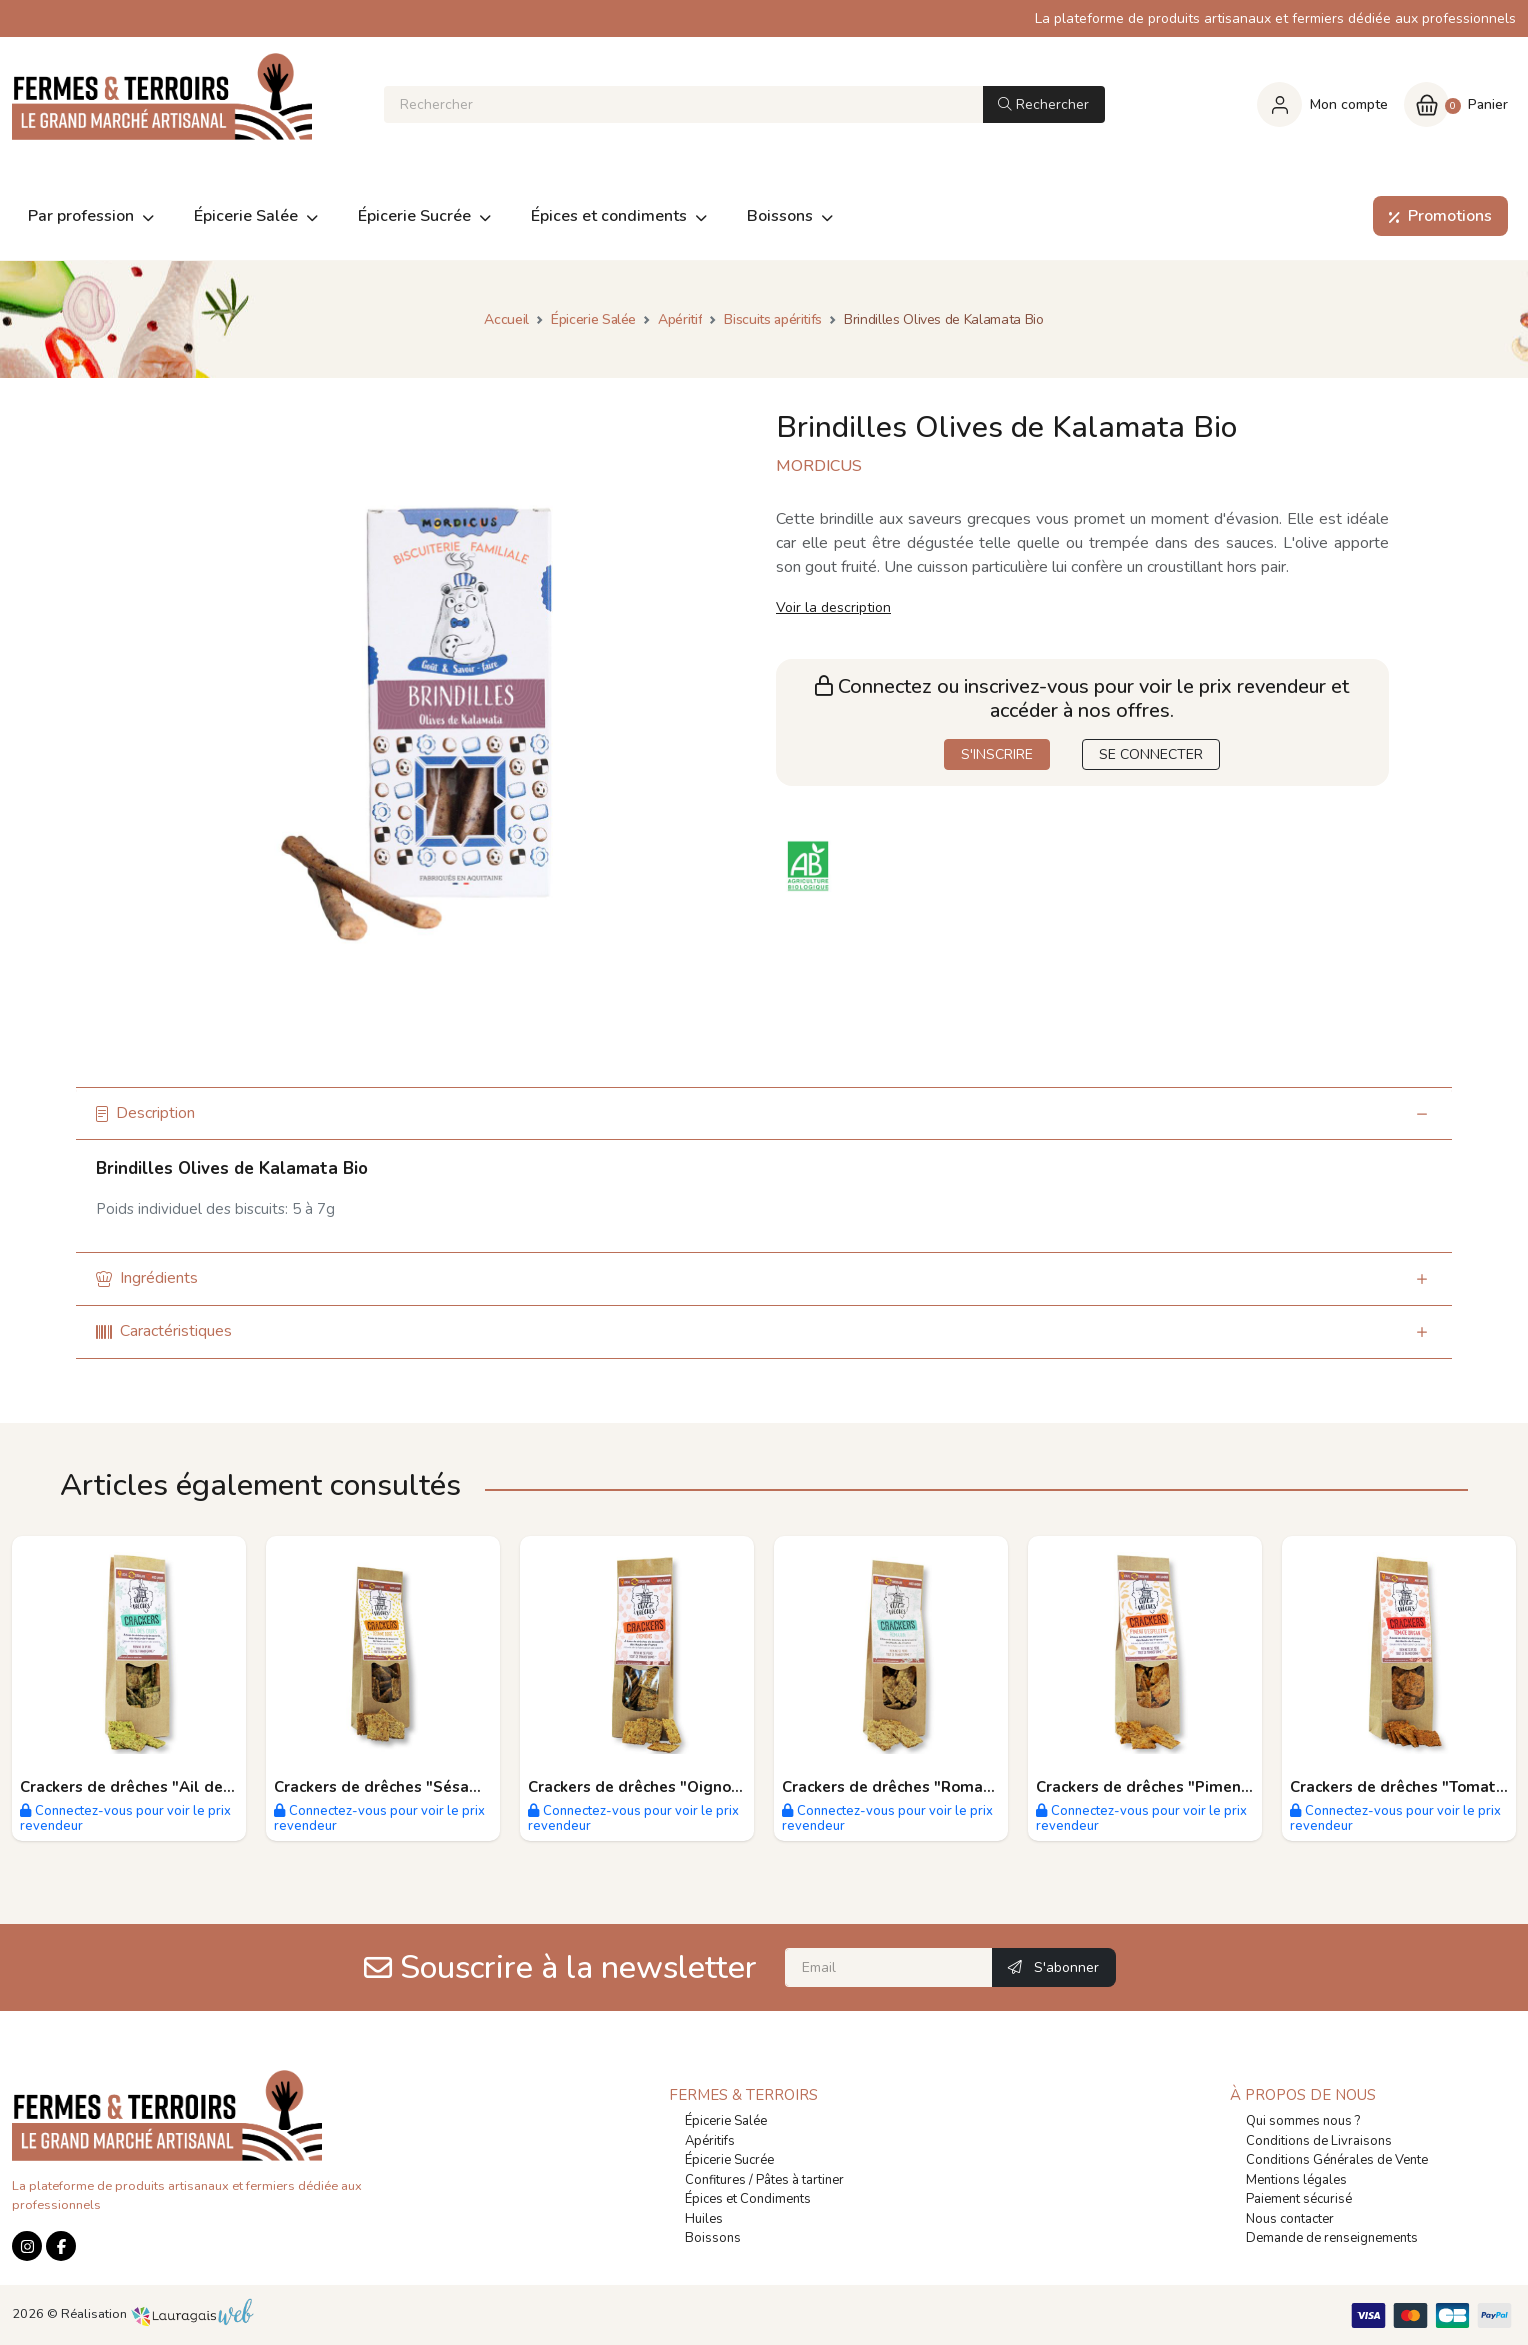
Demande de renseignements (1332, 2238)
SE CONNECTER (1151, 754)
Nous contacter (1290, 2219)
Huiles (704, 2219)
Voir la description (833, 607)
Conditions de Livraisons (1319, 2141)
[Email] (889, 1967)
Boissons (713, 2238)
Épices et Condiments (748, 2199)
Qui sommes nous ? (1303, 2121)
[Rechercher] (683, 104)
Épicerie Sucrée (729, 2160)
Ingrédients (147, 1278)
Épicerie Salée (726, 2121)
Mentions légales (1296, 2180)
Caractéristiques (164, 1331)
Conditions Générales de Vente (1337, 2160)
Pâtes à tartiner (800, 2180)
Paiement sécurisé (1299, 2199)
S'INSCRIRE (997, 754)
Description (145, 1113)
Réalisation (157, 2314)
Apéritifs (710, 2141)
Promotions (1436, 216)
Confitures (715, 2180)
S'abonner (1053, 1967)
